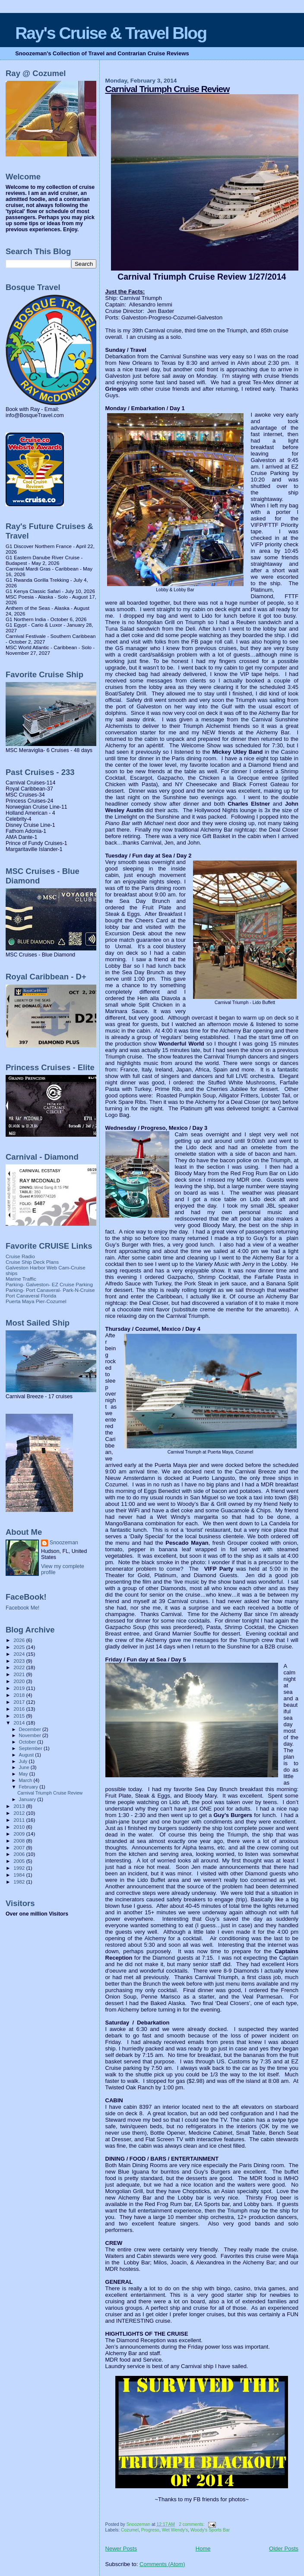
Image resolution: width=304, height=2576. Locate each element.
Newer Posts (121, 2548)
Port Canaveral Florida (31, 1295)
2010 (19, 1827)
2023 (19, 1661)
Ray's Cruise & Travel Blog (110, 33)
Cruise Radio (20, 1256)
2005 (19, 1861)
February (29, 1786)
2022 (19, 1667)
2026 (19, 1640)
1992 (19, 1868)
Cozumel (130, 2530)
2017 (19, 1702)
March (26, 1780)
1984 (19, 1875)
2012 (19, 1813)
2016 (19, 1709)
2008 (19, 1840)
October (28, 1741)
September (31, 1748)
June (25, 1767)
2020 (19, 1681)
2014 (19, 1722)
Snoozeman (64, 1543)
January (28, 1799)
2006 (19, 1854)
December (30, 1729)
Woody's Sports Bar (210, 2530)
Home (203, 2548)
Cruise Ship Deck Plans (32, 1262)
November (30, 1735)
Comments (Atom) (162, 2564)
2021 (19, 1674)
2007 (19, 1847)
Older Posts (283, 2548)
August (27, 1754)
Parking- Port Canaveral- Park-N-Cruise (50, 1290)
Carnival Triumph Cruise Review (167, 89)
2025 (19, 1647)
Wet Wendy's (175, 2530)
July (24, 1761)
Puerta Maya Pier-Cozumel (36, 1301)
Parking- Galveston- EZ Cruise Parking (49, 1284)
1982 (19, 1881)
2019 (19, 1688)
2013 (19, 1806)
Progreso (150, 2530)
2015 (19, 1715)
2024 (19, 1654)
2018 (19, 1695)
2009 (19, 1833)
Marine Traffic (21, 1279)
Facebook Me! (22, 1608)
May (24, 1773)
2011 (19, 1820)
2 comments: (192, 2524)
